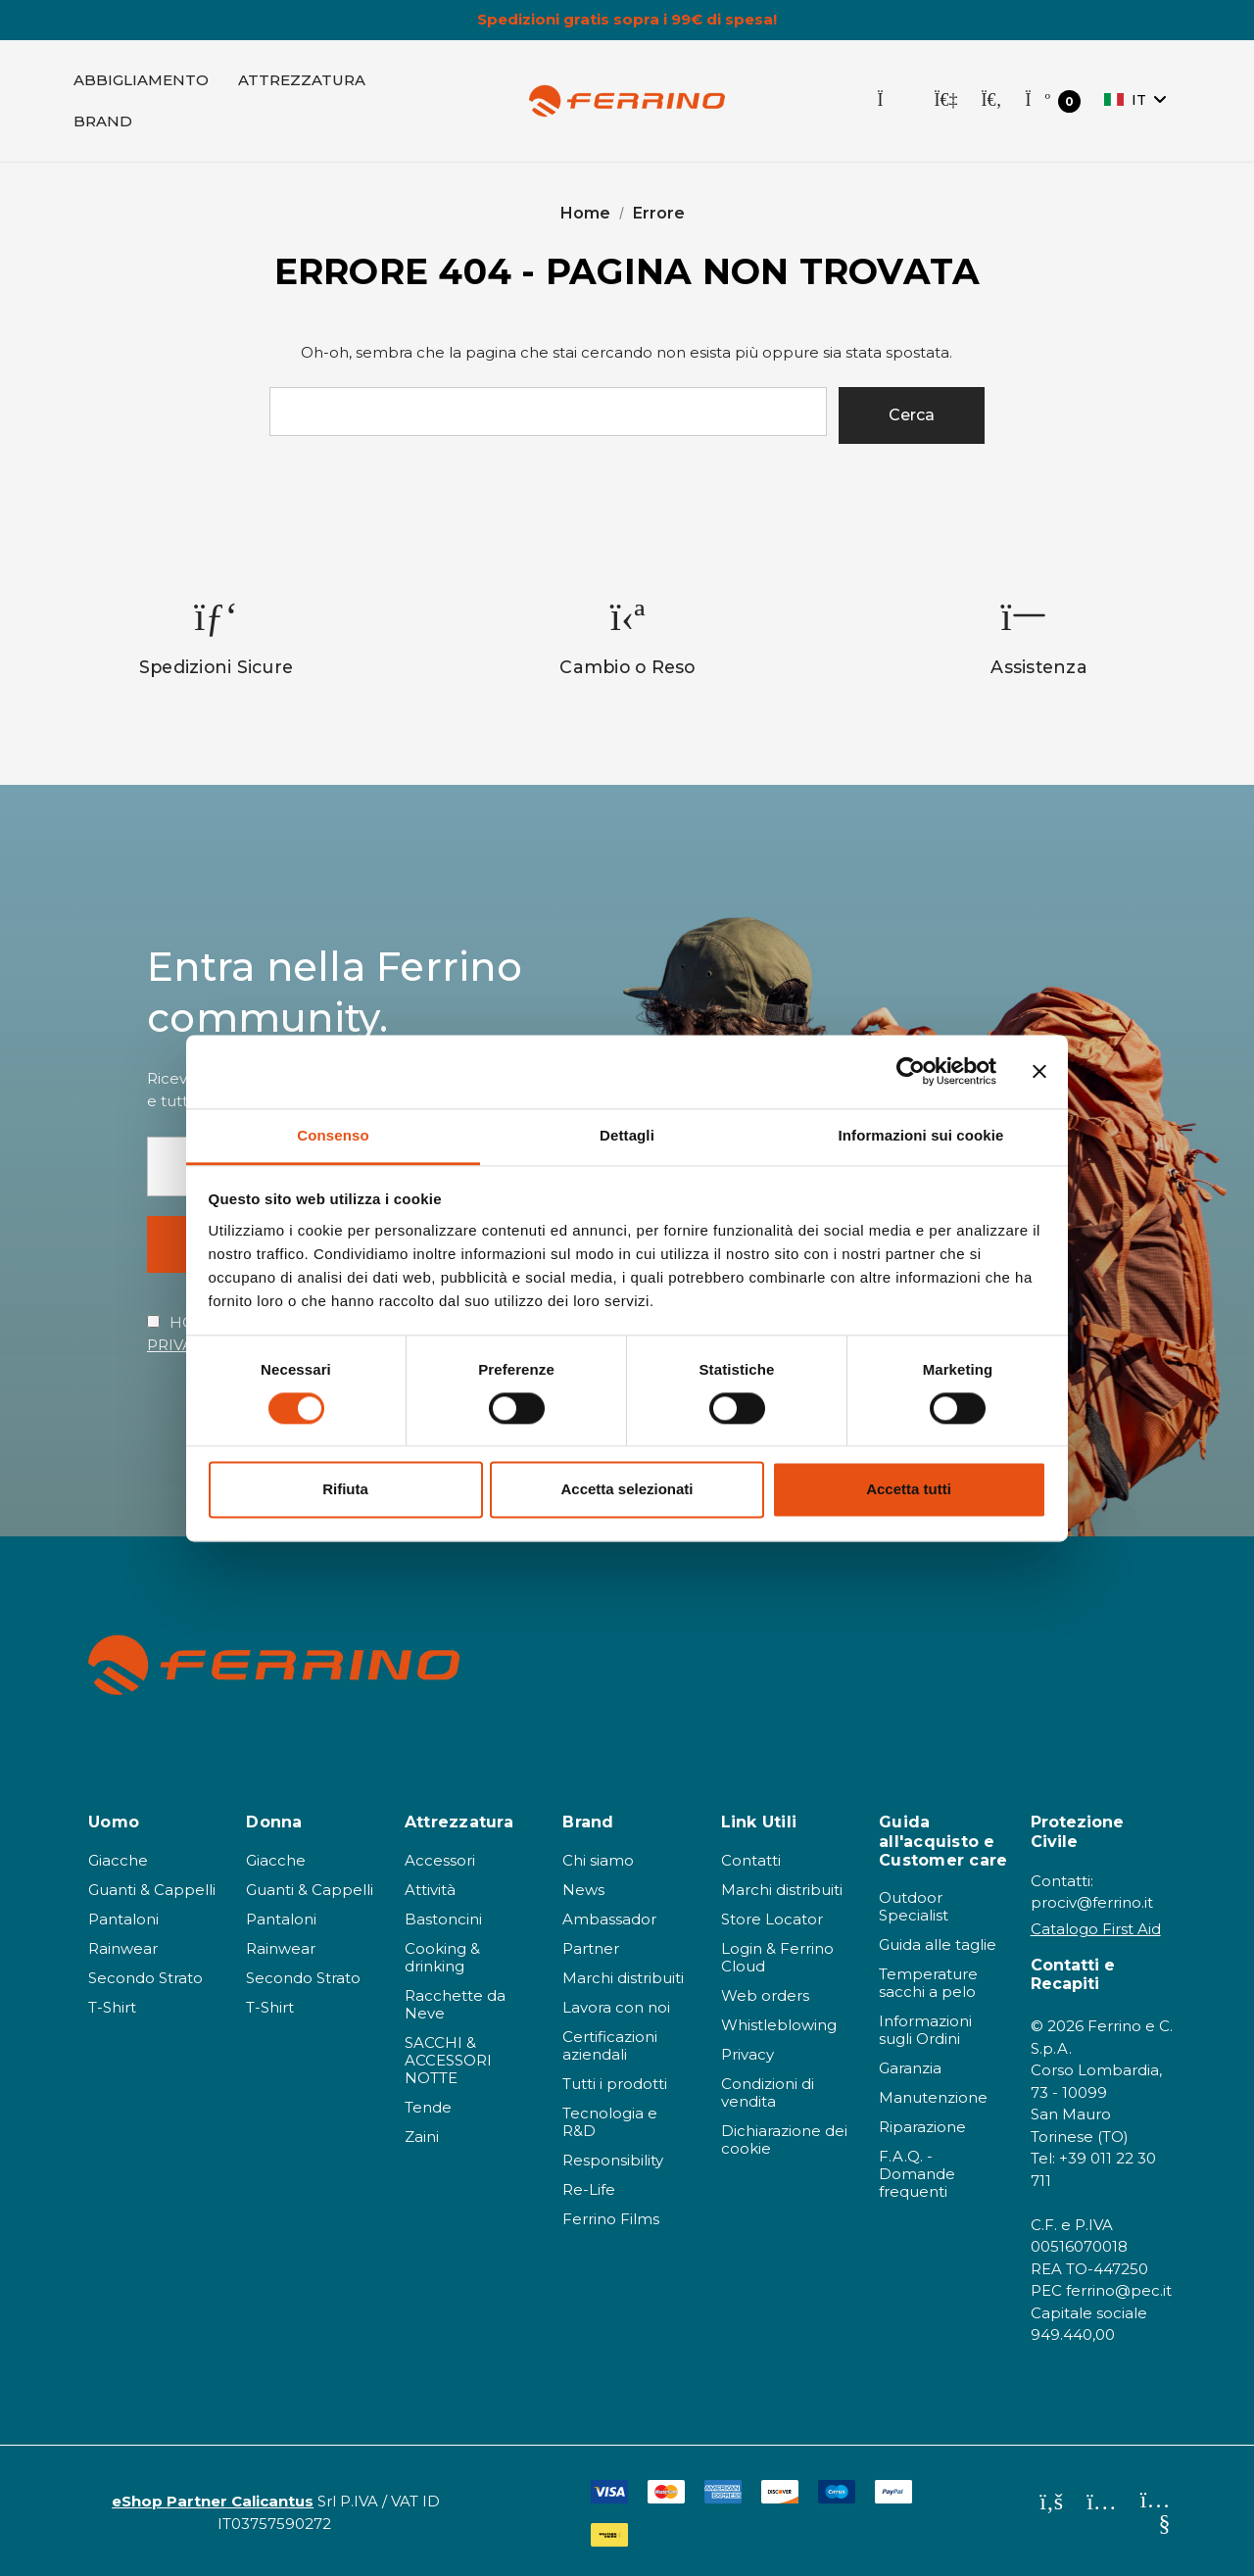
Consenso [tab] (332, 1135)
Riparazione (922, 2126)
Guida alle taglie (937, 1944)
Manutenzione (933, 2097)
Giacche (118, 1860)
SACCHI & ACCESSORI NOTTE (448, 2060)
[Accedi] (945, 100)
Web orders (765, 1995)
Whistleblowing (779, 2025)
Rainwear (123, 1948)
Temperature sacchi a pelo (928, 1983)
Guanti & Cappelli (152, 1889)
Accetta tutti (908, 1490)
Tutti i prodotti (614, 2083)
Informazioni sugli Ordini (925, 2030)
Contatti (751, 1860)
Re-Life (588, 2189)
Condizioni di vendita (767, 2092)
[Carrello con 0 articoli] (1052, 101)
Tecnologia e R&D (609, 2122)
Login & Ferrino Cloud (777, 1957)
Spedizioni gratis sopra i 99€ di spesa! (627, 19)
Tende (428, 2107)
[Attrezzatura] (301, 80)
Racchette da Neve (455, 2004)
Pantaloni (123, 1919)
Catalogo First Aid (1096, 1929)
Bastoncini (443, 1919)
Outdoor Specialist (913, 1906)
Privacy (747, 2054)
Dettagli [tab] (627, 1135)
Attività (430, 1889)
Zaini (422, 2136)
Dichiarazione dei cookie (784, 2139)
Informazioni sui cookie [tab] (921, 1135)
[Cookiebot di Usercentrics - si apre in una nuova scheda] (910, 1071)
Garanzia (910, 2068)
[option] (216, 637)
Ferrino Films (610, 2219)
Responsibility (612, 2160)
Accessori (440, 1860)
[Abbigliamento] (141, 80)
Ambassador (609, 1919)
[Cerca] (991, 100)
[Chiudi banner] (1039, 1071)
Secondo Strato (145, 1977)
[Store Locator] (893, 100)
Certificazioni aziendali (609, 2045)
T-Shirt (112, 2007)
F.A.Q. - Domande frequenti (917, 2174)
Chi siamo (598, 1860)
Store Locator (772, 1919)
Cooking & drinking (442, 1957)
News (583, 1889)
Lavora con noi (616, 2007)
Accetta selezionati (626, 1490)
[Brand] (103, 121)
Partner (590, 1948)
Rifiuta (345, 1490)
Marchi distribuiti (623, 1977)
